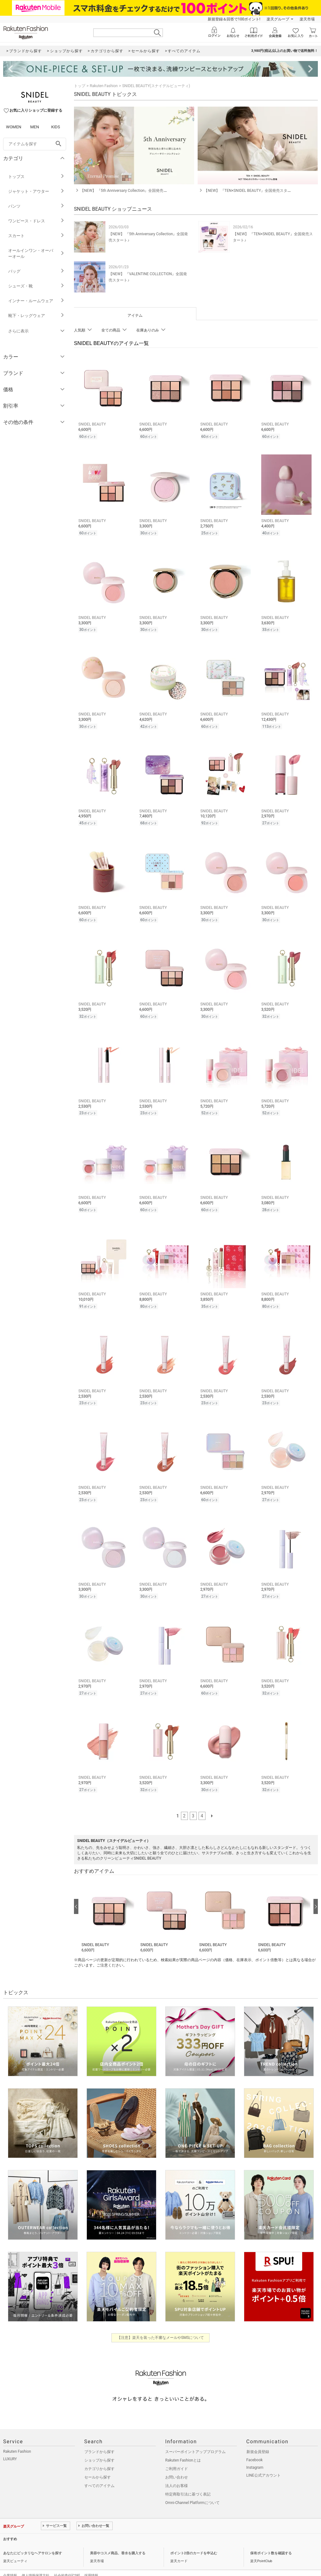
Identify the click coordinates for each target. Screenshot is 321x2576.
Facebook (254, 2448)
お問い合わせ (176, 2466)
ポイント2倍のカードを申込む (193, 2542)
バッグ (36, 271)
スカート (36, 236)
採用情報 (91, 2564)
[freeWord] (34, 144)
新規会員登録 (257, 2440)
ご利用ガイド (176, 2457)
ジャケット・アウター (36, 191)
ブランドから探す (99, 2440)
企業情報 (10, 2564)
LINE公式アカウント (263, 2464)
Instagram (254, 2456)
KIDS (55, 127)
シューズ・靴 (36, 286)
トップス (36, 177)
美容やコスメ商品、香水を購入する (117, 2542)
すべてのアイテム (99, 2474)
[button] (107, 1904)
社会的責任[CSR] (67, 2564)
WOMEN (13, 127)
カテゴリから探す (99, 2457)
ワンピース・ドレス (36, 221)
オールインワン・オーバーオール (36, 253)
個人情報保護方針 (35, 2564)
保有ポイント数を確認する (271, 2542)
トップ (79, 86)
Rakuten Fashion (104, 86)
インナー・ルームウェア (36, 301)
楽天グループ (278, 19)
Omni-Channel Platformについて (192, 2491)
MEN (34, 127)
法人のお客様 (176, 2474)
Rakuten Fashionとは (183, 2449)
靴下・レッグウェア (36, 316)
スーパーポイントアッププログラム (195, 2440)
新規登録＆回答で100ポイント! (234, 19)
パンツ (36, 206)
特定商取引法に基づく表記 (188, 2483)
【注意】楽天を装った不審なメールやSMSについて (160, 2326)
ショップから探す (99, 2449)
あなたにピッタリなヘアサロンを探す (32, 2542)
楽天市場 (307, 19)
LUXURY (10, 2447)
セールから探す (97, 2466)
